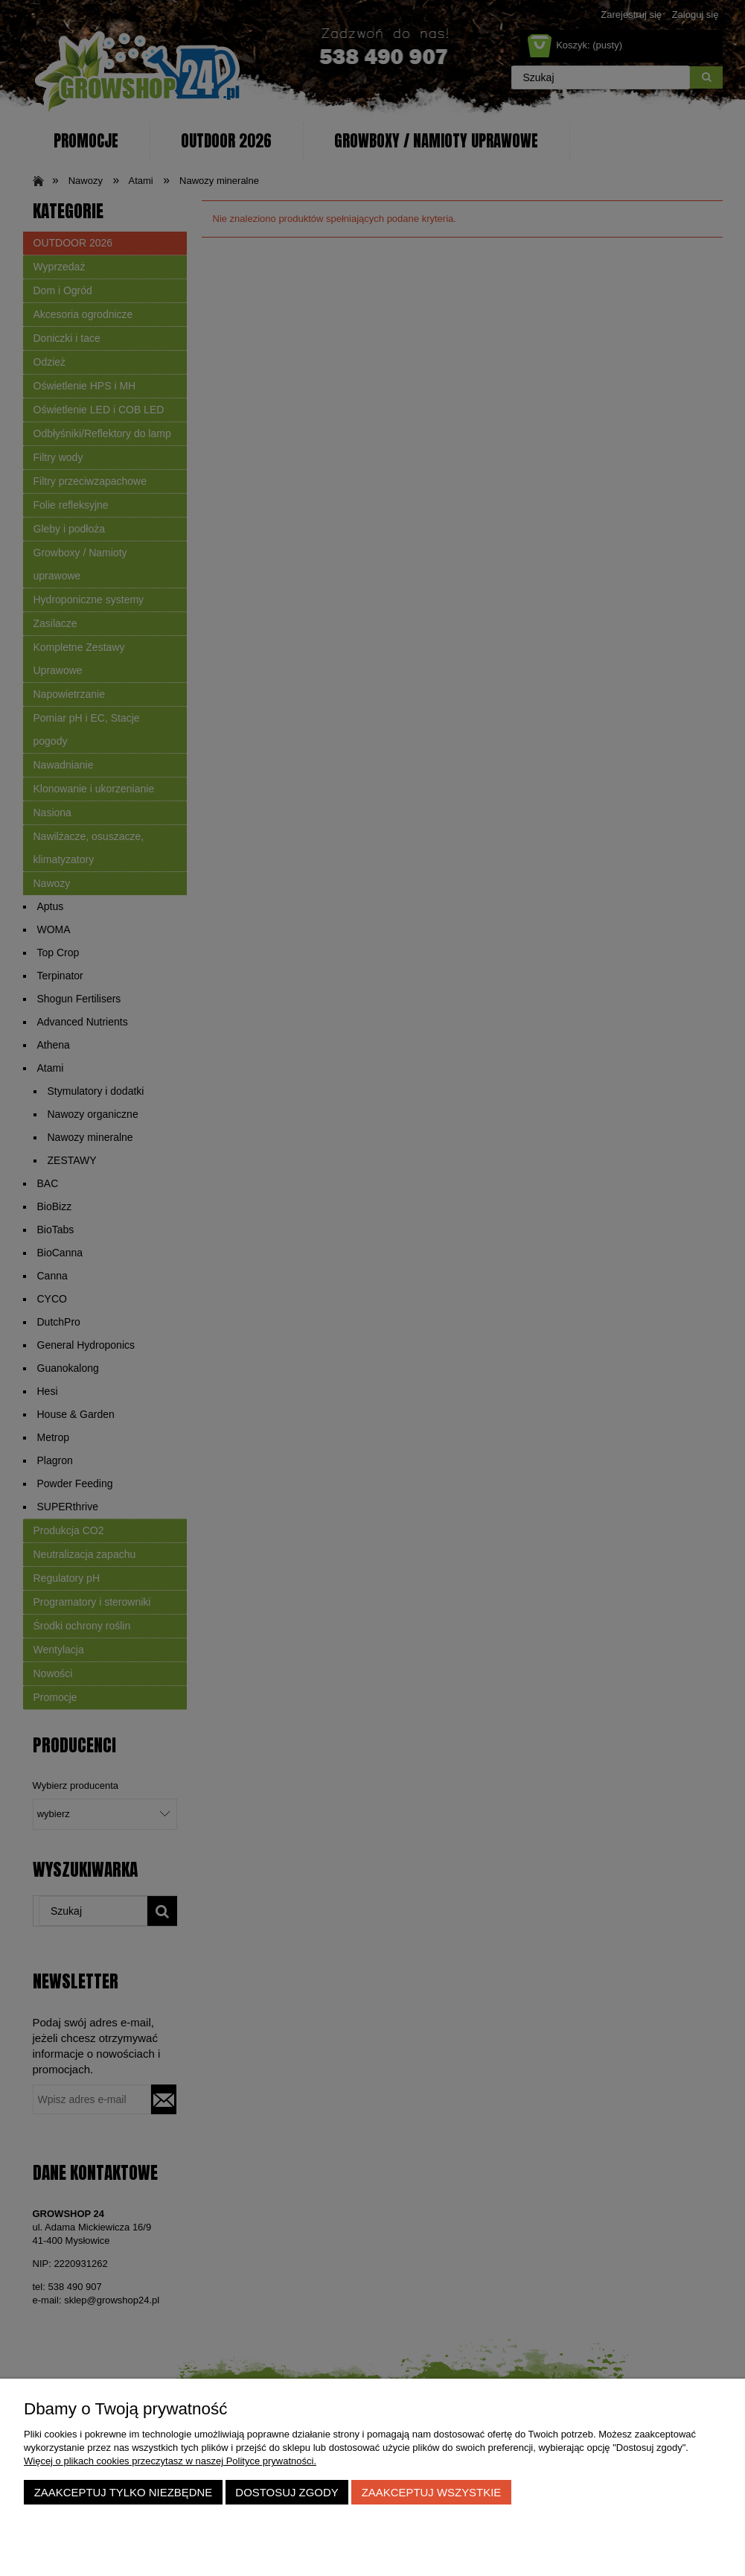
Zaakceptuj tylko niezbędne (123, 2492)
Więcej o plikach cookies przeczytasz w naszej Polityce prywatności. (170, 2461)
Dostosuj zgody (286, 2492)
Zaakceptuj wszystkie (432, 2492)
